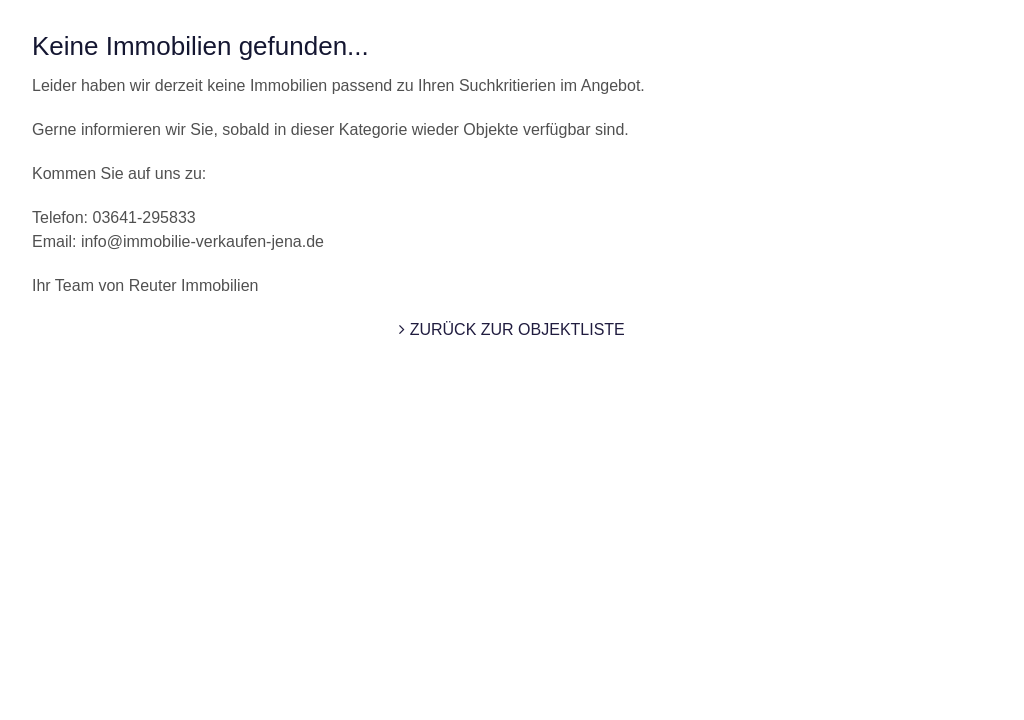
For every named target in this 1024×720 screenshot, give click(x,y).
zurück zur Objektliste (512, 329)
